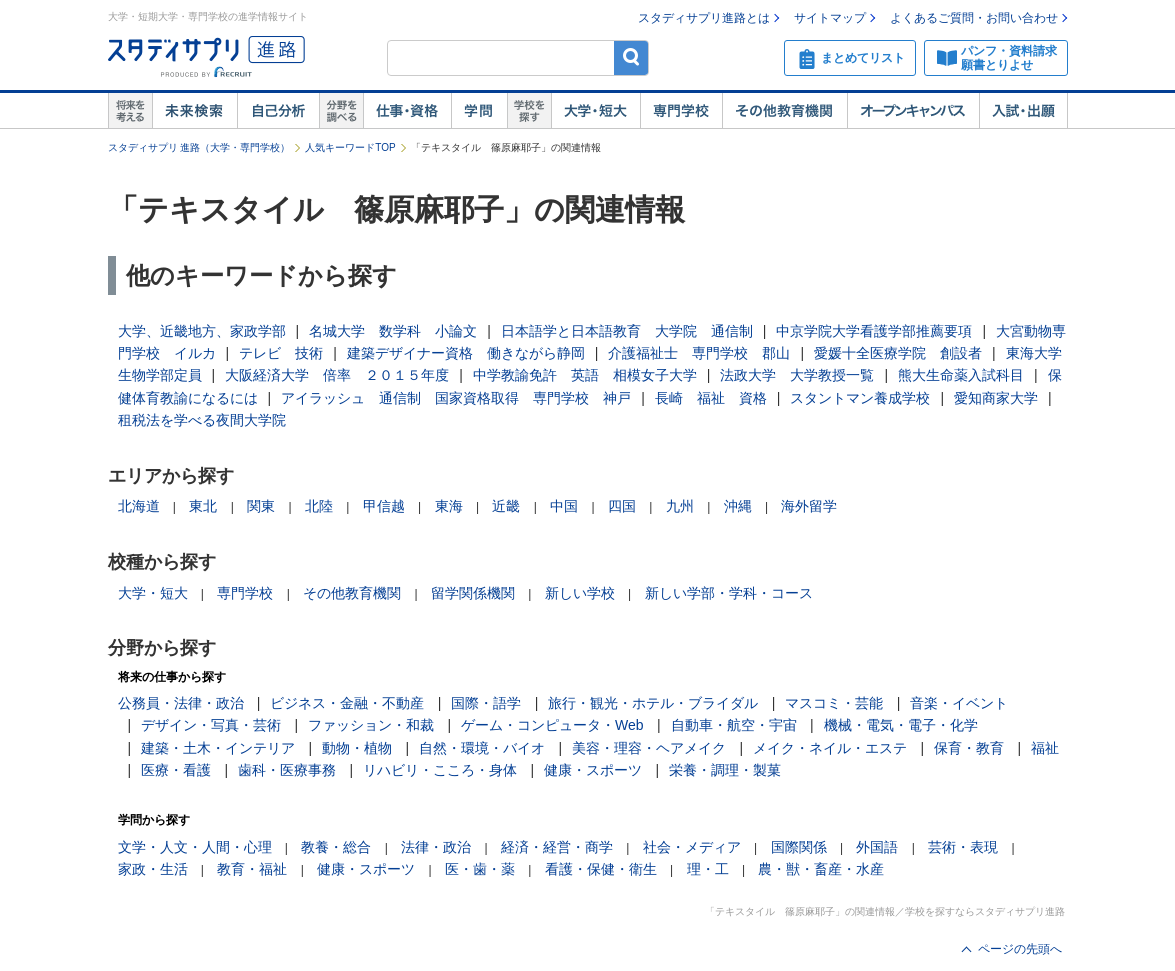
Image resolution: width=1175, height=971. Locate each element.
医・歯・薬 (480, 869)
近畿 (506, 506)
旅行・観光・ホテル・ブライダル (653, 703)
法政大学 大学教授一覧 (797, 375)
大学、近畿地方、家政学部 (202, 331)
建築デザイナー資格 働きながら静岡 (466, 353)
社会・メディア (692, 847)
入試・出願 (1023, 111)
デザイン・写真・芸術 (211, 725)
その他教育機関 (784, 111)
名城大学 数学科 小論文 (393, 331)
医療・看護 (176, 770)
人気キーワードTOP (350, 147)
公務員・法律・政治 (181, 703)
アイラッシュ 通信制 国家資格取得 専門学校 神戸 (456, 398)
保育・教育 (969, 748)
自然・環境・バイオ (482, 748)
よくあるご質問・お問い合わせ (974, 18)
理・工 (708, 869)
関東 (261, 506)
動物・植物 (357, 748)
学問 (479, 111)
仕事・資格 (407, 111)
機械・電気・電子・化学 (901, 725)
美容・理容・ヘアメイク (649, 748)
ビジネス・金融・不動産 (347, 703)
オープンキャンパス (913, 111)
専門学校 (681, 111)
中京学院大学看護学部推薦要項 (874, 331)
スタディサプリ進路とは (704, 18)
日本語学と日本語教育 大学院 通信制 (627, 331)
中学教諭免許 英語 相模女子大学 (585, 375)
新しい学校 (580, 593)
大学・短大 (595, 111)
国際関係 (799, 847)
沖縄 (738, 506)
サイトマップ (830, 18)
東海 (449, 506)
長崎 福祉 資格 (711, 398)
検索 (631, 57)
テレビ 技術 (281, 353)
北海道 (139, 506)
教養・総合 (336, 847)
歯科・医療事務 (287, 770)
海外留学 (809, 506)
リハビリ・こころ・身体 (440, 770)
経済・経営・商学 (557, 847)
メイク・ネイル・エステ (830, 748)
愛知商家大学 (996, 398)
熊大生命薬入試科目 (961, 375)
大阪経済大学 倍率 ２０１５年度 (337, 375)
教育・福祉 (252, 869)
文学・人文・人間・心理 (195, 847)
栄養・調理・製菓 (725, 770)
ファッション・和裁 (371, 725)
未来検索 (194, 111)
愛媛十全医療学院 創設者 (898, 353)
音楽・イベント (959, 703)
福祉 (1045, 748)
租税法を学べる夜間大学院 (202, 420)
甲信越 (384, 506)
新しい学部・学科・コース (729, 593)
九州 (680, 506)
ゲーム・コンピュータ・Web (552, 725)
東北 (203, 506)
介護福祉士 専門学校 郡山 (699, 353)
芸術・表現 (963, 847)
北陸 (319, 506)
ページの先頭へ (1020, 949)
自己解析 (278, 111)
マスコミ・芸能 (834, 703)
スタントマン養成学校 (860, 398)
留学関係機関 (473, 593)
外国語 (877, 847)
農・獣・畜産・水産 (821, 869)
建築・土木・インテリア (218, 748)
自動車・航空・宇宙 (734, 725)
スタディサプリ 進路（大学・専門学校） (199, 147)
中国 (564, 506)
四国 (622, 506)
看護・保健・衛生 (601, 869)
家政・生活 (153, 869)
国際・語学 (486, 703)
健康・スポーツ (593, 770)
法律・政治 (436, 847)
